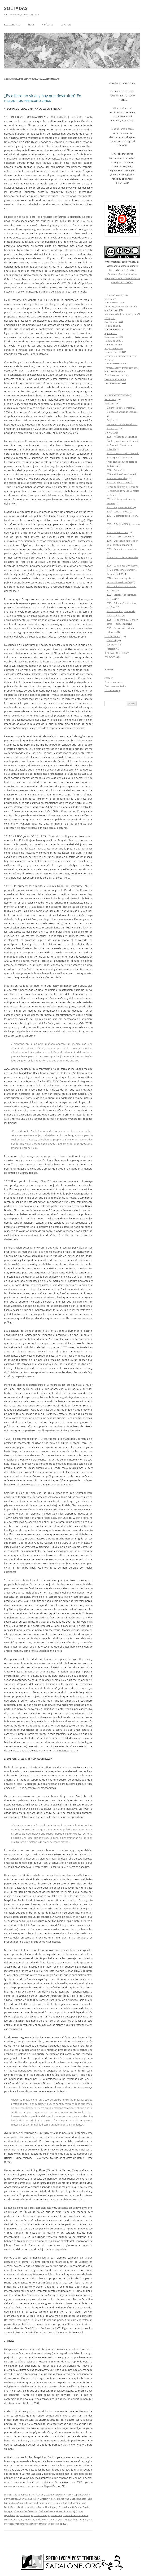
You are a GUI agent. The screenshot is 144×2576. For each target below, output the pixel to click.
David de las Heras (27, 2507)
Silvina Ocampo (79, 2519)
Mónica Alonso (11, 2519)
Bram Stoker (18, 2502)
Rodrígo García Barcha (47, 2519)
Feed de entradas (113, 682)
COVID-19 (111, 640)
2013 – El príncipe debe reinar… (122, 515)
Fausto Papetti (66, 2507)
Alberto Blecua (56, 2498)
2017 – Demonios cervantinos (122, 549)
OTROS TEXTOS (112, 636)
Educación (112, 644)
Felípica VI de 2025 (113, 348)
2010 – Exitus (113, 470)
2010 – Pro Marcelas (117, 478)
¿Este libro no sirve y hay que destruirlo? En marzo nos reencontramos (42, 98)
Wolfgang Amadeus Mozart (29, 2523)
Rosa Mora (64, 2519)
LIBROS (108, 432)
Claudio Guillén (62, 2502)
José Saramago (42, 2515)
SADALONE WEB (12, 24)
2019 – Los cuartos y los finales (122, 557)
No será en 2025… (113, 340)
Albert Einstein (40, 2498)
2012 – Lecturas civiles (118, 511)
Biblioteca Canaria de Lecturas (122, 411)
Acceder (108, 677)
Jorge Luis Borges (24, 2515)
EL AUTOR (66, 24)
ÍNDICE (31, 24)
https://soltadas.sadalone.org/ (120, 261)
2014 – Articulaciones (117, 532)
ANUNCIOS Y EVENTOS (116, 395)
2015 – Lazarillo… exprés (119, 536)
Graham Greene (46, 2511)
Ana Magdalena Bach (75, 2498)
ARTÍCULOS (47, 24)
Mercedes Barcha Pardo (75, 2515)
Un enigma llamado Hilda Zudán (120, 306)
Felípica (110, 420)
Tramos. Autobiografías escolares (121, 367)
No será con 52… (112, 325)
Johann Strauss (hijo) (66, 2511)
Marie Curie (56, 2515)
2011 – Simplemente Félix (120, 507)
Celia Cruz (31, 2502)
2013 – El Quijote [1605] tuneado (123, 524)
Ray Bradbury (27, 2519)
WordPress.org (112, 690)
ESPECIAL (109, 403)
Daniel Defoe (10, 2507)
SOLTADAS (15, 8)
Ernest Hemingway (48, 2507)
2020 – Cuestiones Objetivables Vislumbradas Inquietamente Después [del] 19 (122, 570)
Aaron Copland (74, 2494)
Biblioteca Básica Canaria (119, 407)
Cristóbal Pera (78, 2502)
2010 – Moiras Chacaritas (119, 474)
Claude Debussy (45, 2502)
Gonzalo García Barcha (25, 2511)
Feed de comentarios (115, 686)
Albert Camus (25, 2498)
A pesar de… (110, 333)
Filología (111, 648)
